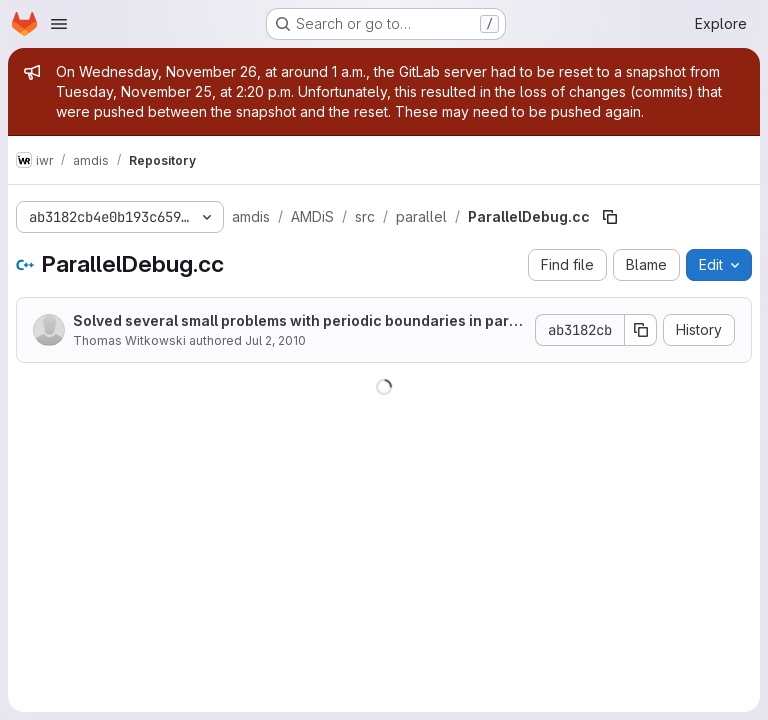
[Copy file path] (610, 217)
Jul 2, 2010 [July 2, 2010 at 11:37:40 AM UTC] (275, 340)
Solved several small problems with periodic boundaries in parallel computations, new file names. (297, 321)
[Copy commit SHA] (641, 330)
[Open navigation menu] (59, 24)
